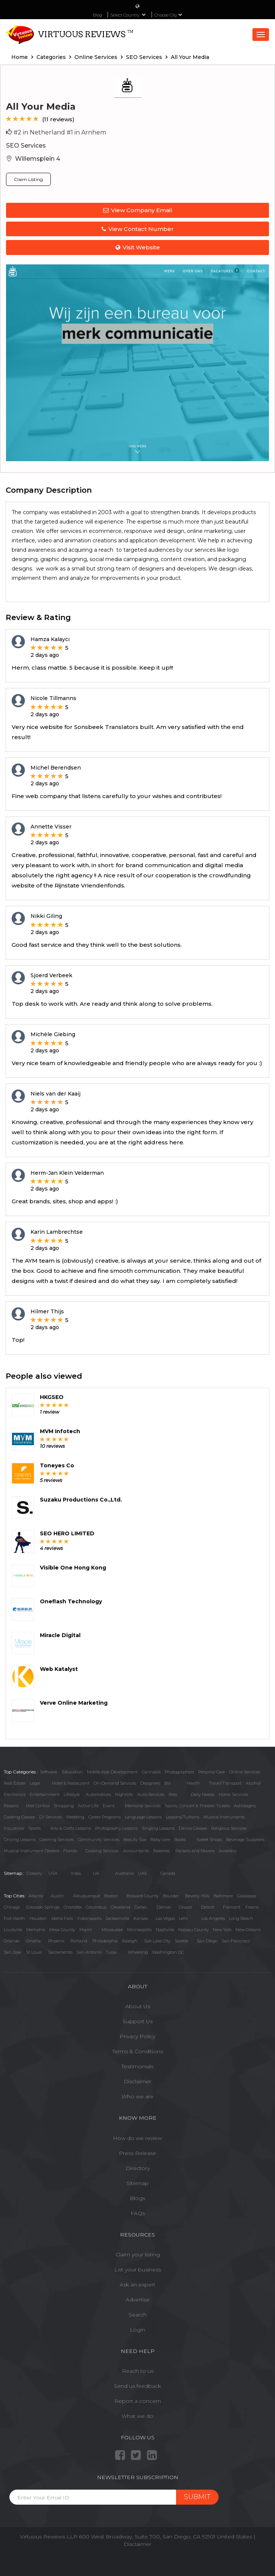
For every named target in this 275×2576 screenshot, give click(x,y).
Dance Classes (193, 1828)
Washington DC (168, 1952)
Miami (85, 1929)
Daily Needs (202, 1794)
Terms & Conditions (137, 2051)
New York (222, 1929)
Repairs (11, 1805)
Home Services (233, 1794)
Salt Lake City (157, 1941)
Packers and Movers (194, 1850)
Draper (185, 1907)
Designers (150, 1783)
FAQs (138, 2213)
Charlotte (73, 1907)
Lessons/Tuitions (182, 1817)
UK (96, 1873)
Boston (111, 1895)
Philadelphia (105, 1941)
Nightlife (124, 1794)
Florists (70, 1850)
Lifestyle (72, 1794)
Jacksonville (117, 1918)
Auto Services (150, 1794)
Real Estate (15, 1783)
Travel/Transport (225, 1783)
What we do (137, 2416)
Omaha (33, 1941)
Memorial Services (143, 1805)
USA (53, 1873)
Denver (163, 1907)
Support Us (138, 2021)
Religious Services (229, 1828)
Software (48, 1772)
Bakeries (161, 1850)
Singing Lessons (158, 1828)
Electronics (15, 1794)
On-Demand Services (115, 1783)
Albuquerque (86, 1895)
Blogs (137, 2198)
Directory (138, 2168)
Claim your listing (137, 2254)
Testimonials (137, 2066)
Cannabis (151, 1772)
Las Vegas (165, 1918)
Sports (34, 1828)
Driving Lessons (19, 1839)
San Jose (12, 1952)
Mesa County (62, 1929)
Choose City (168, 15)
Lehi (183, 1918)
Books (180, 1839)
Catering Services (57, 1839)
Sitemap (137, 2183)
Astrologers (245, 1805)
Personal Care (211, 1772)
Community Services (98, 1839)
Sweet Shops (209, 1839)
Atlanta (36, 1895)
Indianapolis (89, 1918)
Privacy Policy (137, 2036)
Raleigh (129, 1941)
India (76, 1873)
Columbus (96, 1907)
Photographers (179, 1772)
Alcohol (253, 1783)
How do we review (137, 2138)
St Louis (34, 1952)
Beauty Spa (134, 1839)
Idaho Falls (62, 1918)
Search (138, 2314)
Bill (167, 1783)
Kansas (141, 1918)
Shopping (64, 1805)
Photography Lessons (116, 1828)
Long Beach (241, 1918)
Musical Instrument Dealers (31, 1850)
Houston (38, 1918)
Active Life (88, 1805)
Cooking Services (102, 1850)
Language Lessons (143, 1817)
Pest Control (38, 1805)
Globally (34, 1873)
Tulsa (111, 1952)
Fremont (231, 1907)
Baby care (160, 1839)
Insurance (14, 1828)
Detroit (207, 1907)
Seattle (181, 1941)
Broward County (142, 1895)
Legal (35, 1783)
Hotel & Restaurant (71, 1783)
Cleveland (120, 1907)
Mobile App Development (112, 1772)
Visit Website (137, 247)
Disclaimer (137, 2081)
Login (137, 2329)
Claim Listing (28, 179)
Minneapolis (139, 1929)
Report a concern (137, 2401)
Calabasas (246, 1895)
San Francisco (236, 1941)
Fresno (252, 1907)
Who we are (137, 2096)
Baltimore (223, 1895)
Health (193, 1783)
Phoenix (56, 1941)
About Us (137, 2006)
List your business (137, 2269)
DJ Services (50, 1817)
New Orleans (248, 1929)
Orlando (12, 1941)
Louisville (13, 1929)
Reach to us (137, 2371)
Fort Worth (14, 1918)
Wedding (75, 1817)
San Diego (207, 1941)
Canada (167, 1873)
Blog (97, 15)
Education (72, 1772)
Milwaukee (112, 1929)
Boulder (171, 1895)
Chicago (12, 1907)
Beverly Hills (197, 1895)
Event (108, 1805)
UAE (142, 1873)
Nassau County (193, 1929)
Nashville (165, 1929)
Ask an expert (137, 2284)
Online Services (244, 1772)
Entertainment (44, 1794)
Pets (173, 1794)
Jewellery (228, 1850)
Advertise (138, 2299)
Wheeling (138, 1952)
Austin (57, 1895)
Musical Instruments (224, 1817)
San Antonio (89, 1952)
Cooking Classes (19, 1817)
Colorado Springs (42, 1907)
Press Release (137, 2153)
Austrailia (124, 1873)
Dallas (140, 1907)
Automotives (98, 1794)
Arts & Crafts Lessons (70, 1828)
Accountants (136, 1850)
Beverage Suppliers (245, 1839)
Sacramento (60, 1952)
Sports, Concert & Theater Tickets (197, 1805)
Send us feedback (137, 2386)
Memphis (35, 1929)
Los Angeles (213, 1918)
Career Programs (104, 1817)
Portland (78, 1941)
